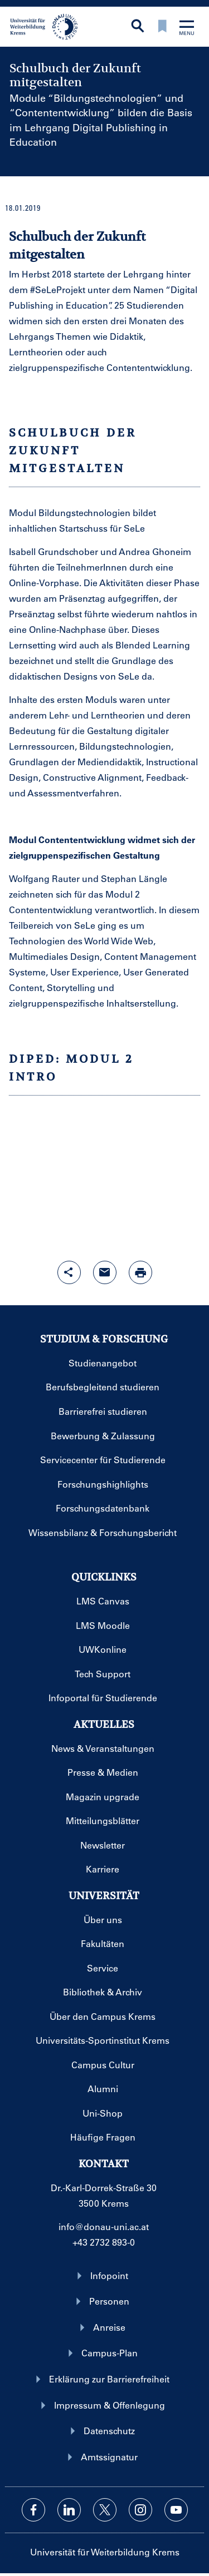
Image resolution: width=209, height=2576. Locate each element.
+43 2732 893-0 (103, 2242)
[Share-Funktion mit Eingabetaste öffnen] (69, 1272)
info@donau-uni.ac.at (104, 2226)
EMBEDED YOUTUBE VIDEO (104, 1172)
